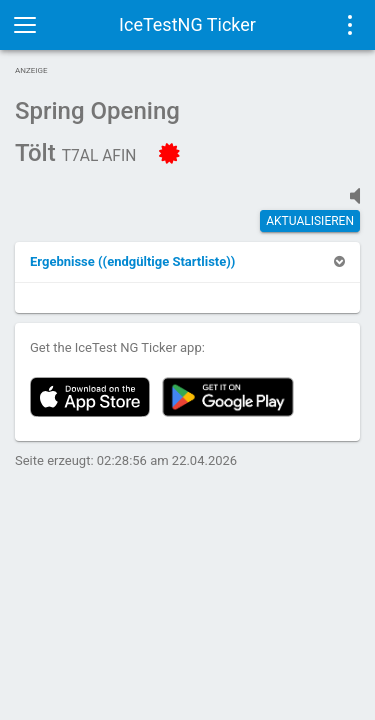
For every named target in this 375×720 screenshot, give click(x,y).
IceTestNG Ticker (187, 24)
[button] (132, 261)
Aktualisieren (310, 221)
